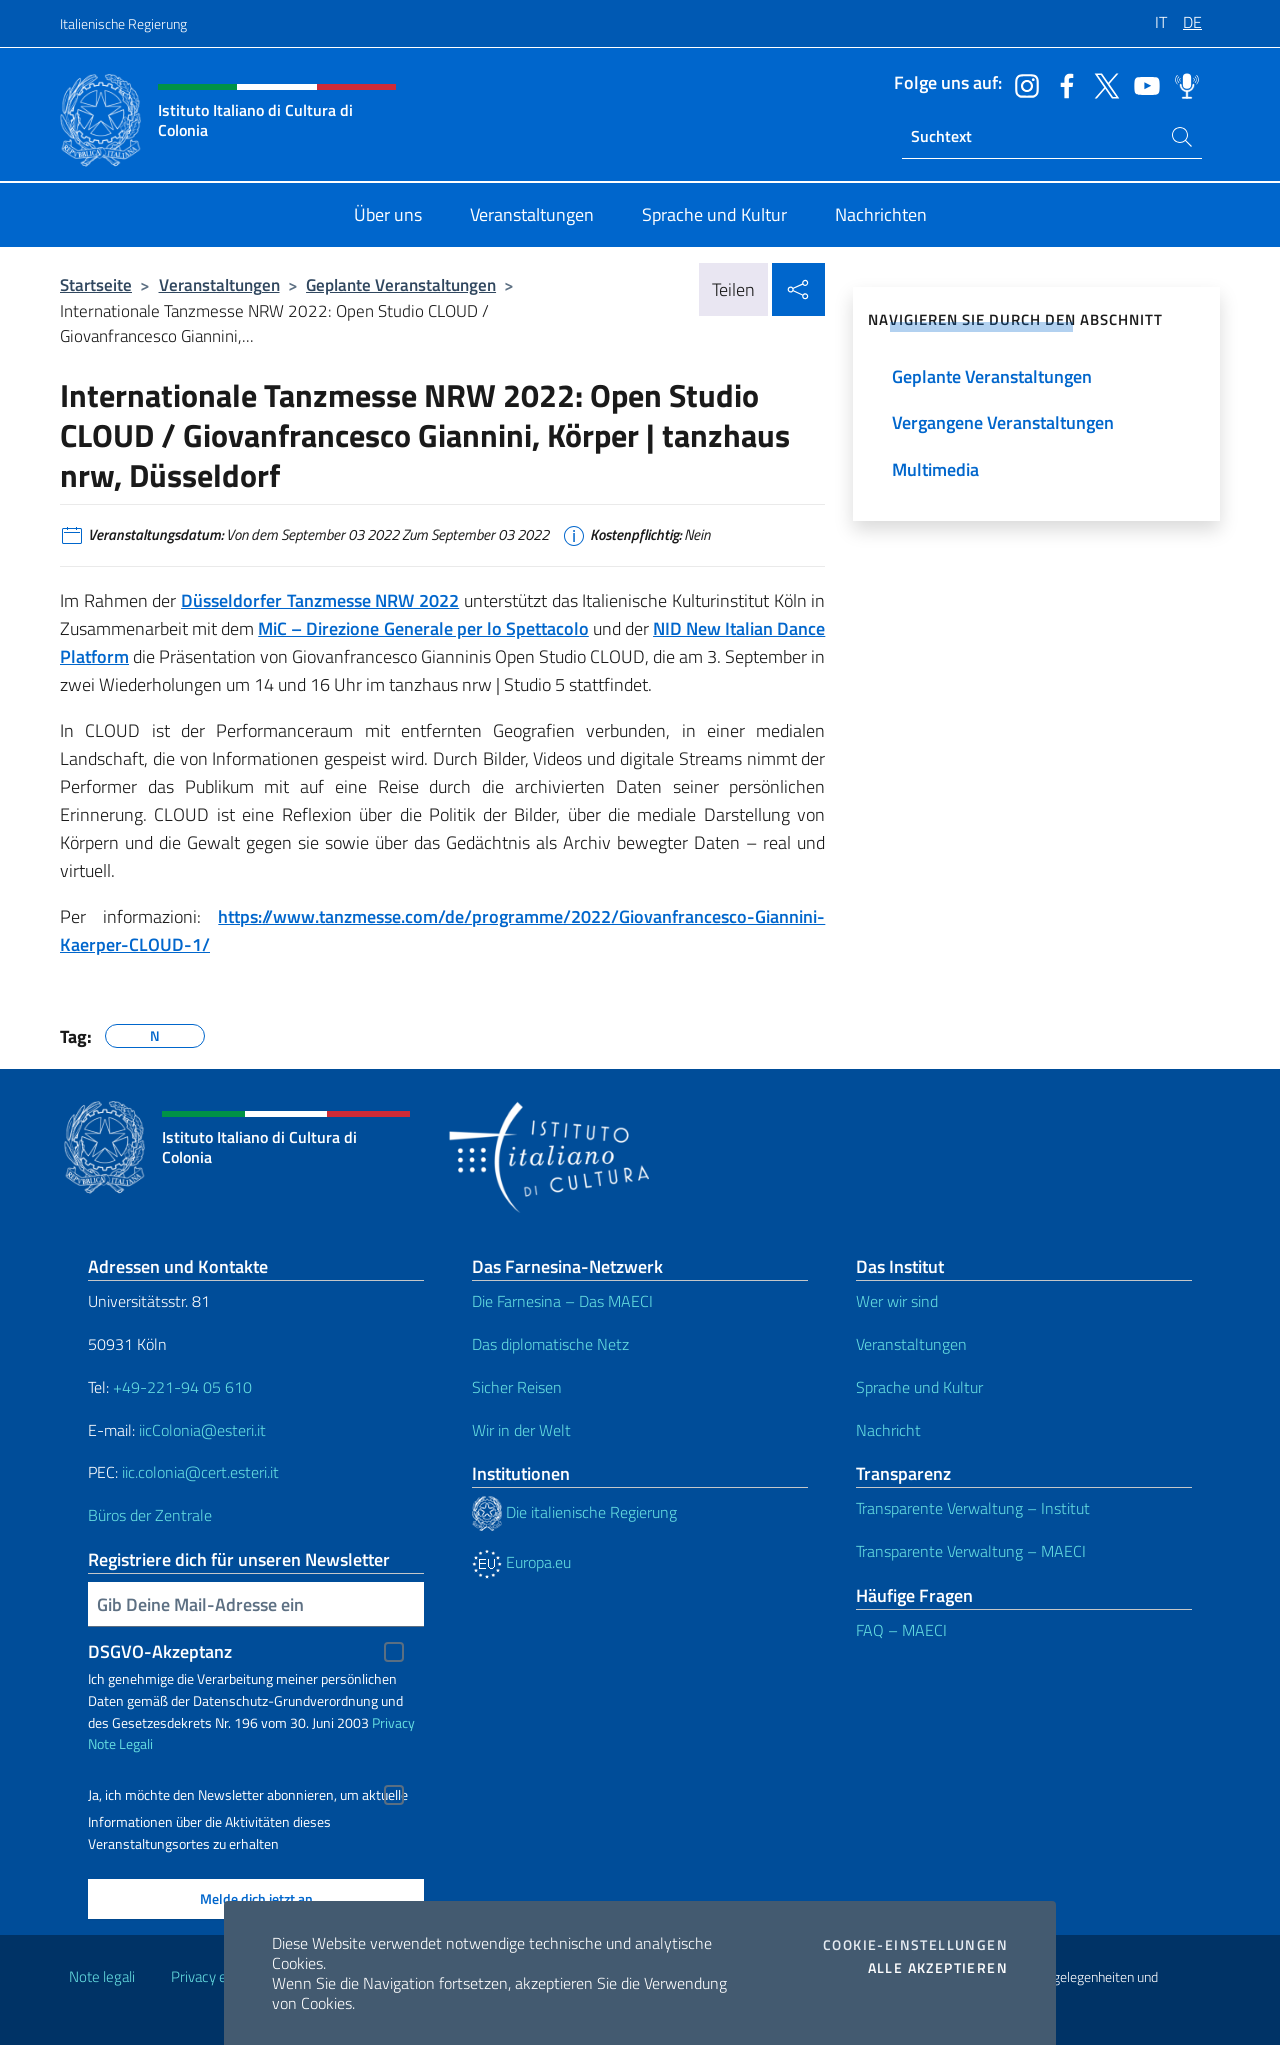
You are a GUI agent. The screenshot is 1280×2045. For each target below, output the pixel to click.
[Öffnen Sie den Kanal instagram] (1022, 84)
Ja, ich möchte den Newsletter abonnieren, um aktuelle (248, 1795)
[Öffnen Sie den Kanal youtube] (1142, 84)
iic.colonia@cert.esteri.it (200, 1472)
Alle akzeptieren (938, 1968)
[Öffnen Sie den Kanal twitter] (1102, 84)
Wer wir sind (897, 1301)
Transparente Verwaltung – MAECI (971, 1551)
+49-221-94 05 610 (182, 1387)
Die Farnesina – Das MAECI (562, 1301)
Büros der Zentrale (150, 1515)
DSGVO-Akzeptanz (160, 1651)
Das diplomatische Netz (550, 1344)
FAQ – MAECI (901, 1630)
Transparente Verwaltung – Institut (973, 1508)
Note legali (102, 1976)
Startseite (96, 284)
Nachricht (888, 1430)
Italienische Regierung (123, 23)
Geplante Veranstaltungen (401, 284)
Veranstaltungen (219, 284)
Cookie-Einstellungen (915, 1945)
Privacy (393, 1722)
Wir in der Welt (521, 1430)
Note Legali (120, 1743)
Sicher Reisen (517, 1387)
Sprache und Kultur (919, 1387)
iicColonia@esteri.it (202, 1430)
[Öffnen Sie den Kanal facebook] (1062, 84)
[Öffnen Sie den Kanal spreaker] (1182, 84)
